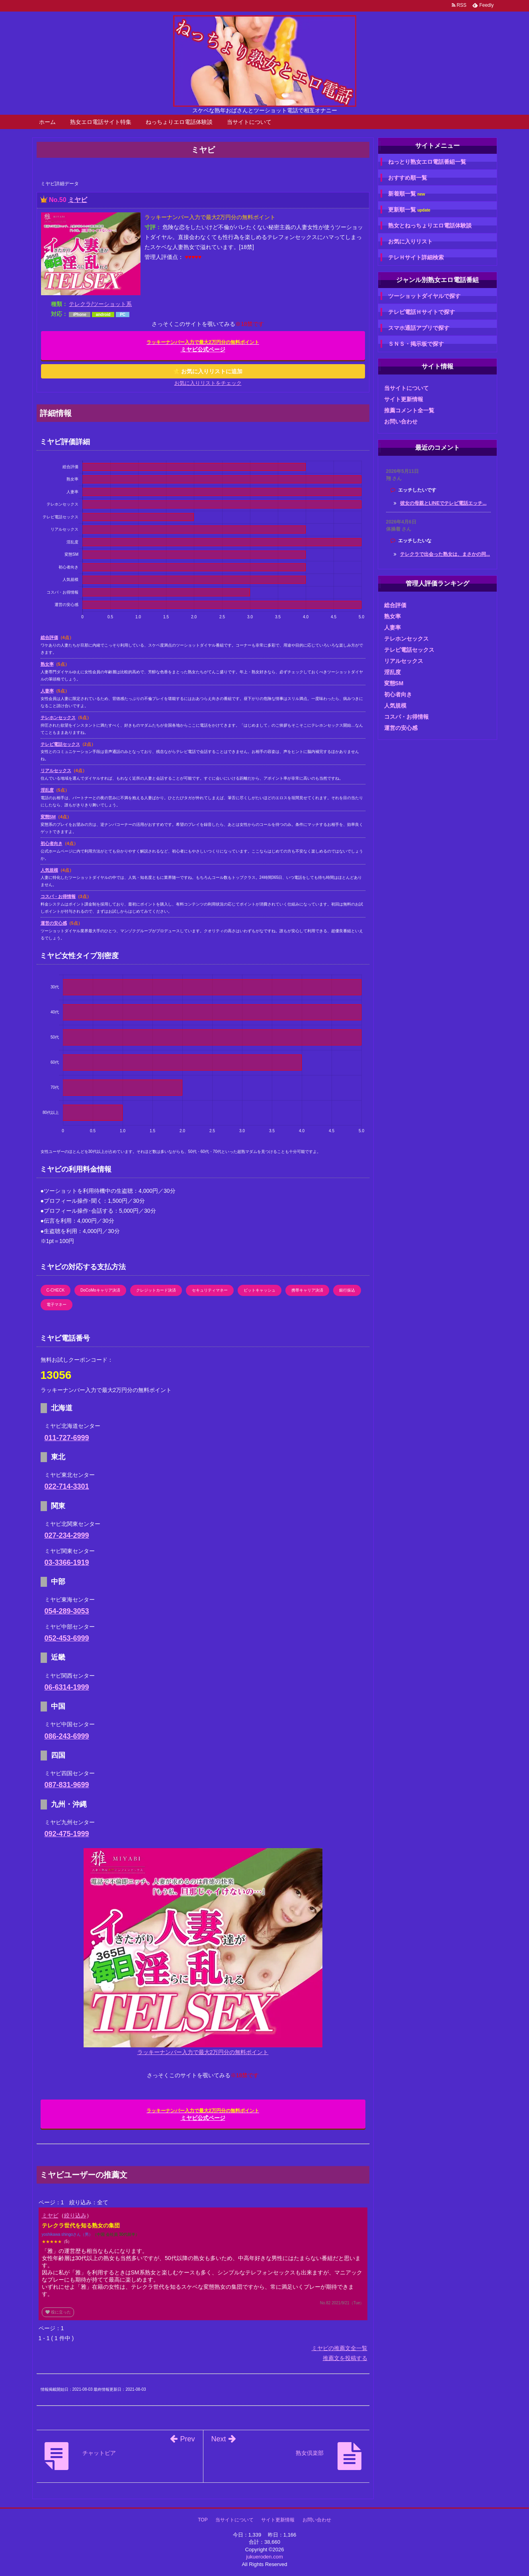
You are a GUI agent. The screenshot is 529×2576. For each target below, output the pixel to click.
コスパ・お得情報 (58, 896)
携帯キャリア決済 (307, 1290)
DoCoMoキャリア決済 (100, 1290)
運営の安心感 (54, 923)
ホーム (47, 122)
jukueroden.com (264, 2557)
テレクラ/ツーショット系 (100, 304)
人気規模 (49, 870)
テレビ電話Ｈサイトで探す (421, 312)
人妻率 (47, 690)
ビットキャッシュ (259, 1290)
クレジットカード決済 (156, 1290)
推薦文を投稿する (345, 2358)
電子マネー (56, 1304)
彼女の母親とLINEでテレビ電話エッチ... (443, 503)
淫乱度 (47, 790)
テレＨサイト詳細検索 (416, 257)
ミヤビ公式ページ (202, 346)
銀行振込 (347, 1290)
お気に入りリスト (410, 241)
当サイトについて (249, 122)
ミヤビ (77, 199)
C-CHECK (56, 1290)
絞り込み (75, 2215)
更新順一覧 (409, 210)
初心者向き (51, 843)
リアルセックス (56, 770)
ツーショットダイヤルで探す (424, 296)
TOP (202, 2520)
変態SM (48, 816)
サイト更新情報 (403, 399)
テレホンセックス (58, 717)
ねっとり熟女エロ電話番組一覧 (427, 162)
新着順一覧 (406, 194)
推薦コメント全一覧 (409, 410)
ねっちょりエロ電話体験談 (179, 122)
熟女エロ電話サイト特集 (100, 122)
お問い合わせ (401, 421)
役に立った (58, 2312)
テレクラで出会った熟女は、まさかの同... (445, 554)
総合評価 (49, 637)
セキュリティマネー (210, 1290)
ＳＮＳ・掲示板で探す (416, 344)
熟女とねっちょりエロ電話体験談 (430, 225)
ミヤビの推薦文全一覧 (339, 2348)
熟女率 (47, 664)
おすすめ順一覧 (407, 177)
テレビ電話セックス (60, 744)
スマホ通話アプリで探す (418, 328)
